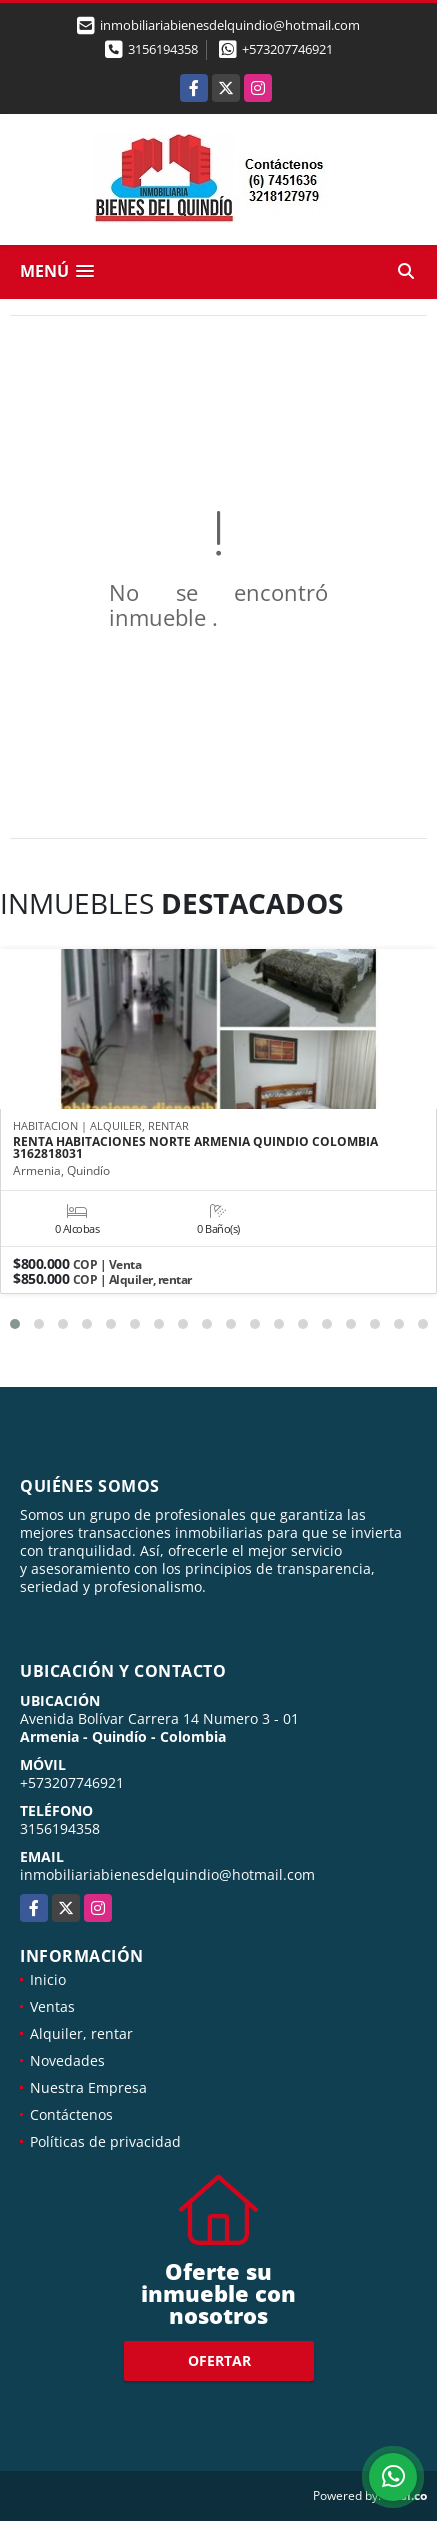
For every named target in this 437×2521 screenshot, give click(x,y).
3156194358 (163, 49)
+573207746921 (287, 49)
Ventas (52, 2006)
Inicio (48, 1979)
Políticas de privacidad (105, 2141)
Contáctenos (71, 2114)
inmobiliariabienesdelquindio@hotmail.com (167, 1874)
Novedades (67, 2060)
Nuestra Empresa (88, 2087)
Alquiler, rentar (81, 2033)
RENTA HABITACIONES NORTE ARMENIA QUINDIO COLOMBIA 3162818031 (195, 1148)
